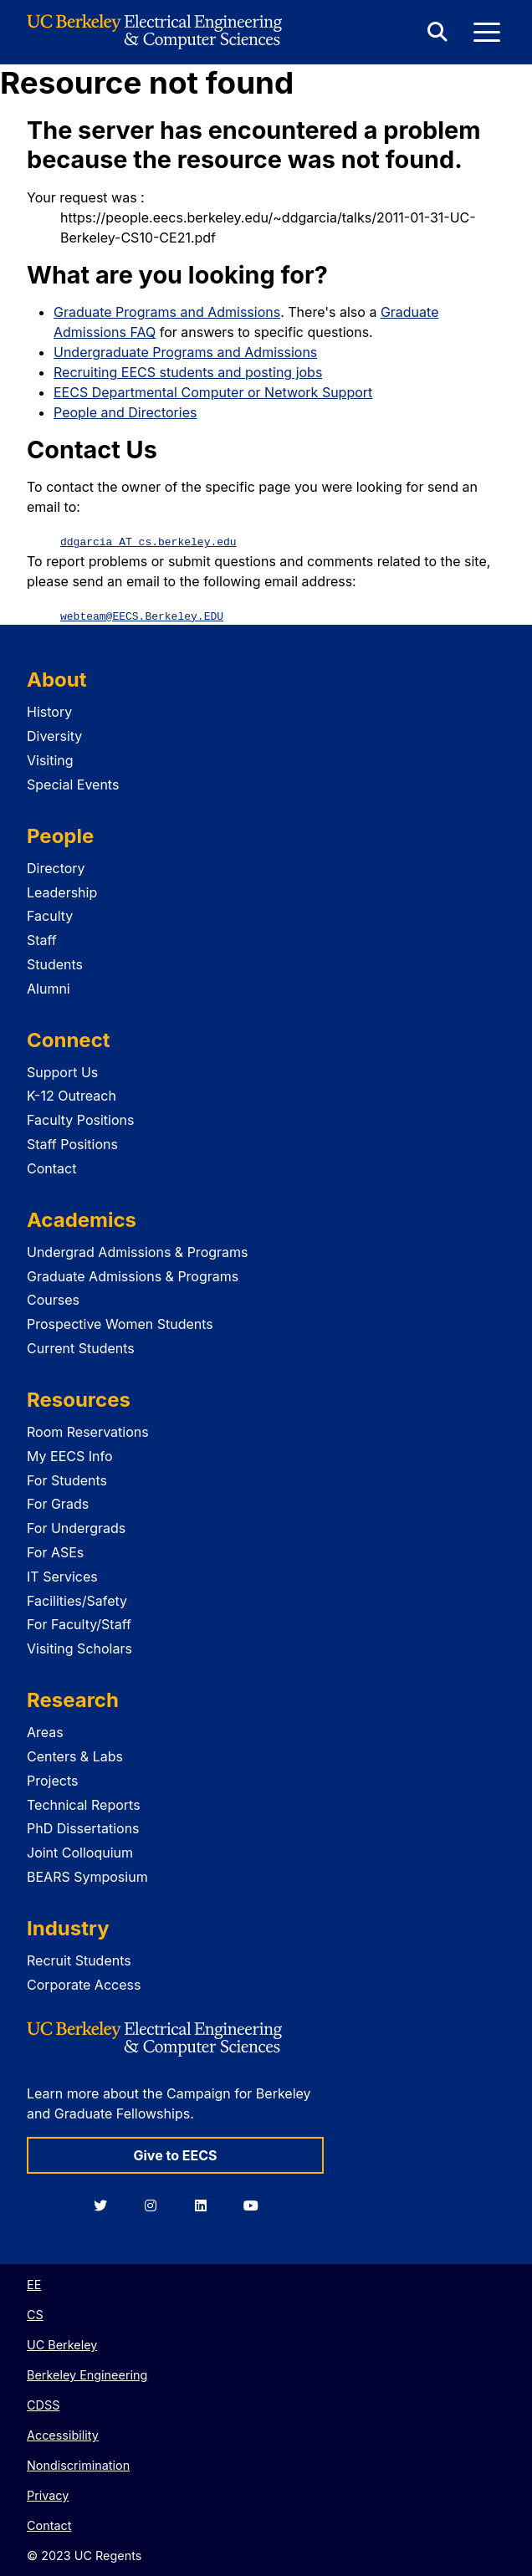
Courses (53, 1299)
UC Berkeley (62, 2344)
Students (55, 963)
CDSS (43, 2404)
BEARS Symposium (87, 1876)
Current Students (81, 1347)
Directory (56, 867)
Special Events (73, 783)
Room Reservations (88, 1431)
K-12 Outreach (71, 1094)
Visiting (50, 759)
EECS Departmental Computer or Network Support (213, 392)
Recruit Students (79, 1959)
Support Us (62, 1071)
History (49, 711)
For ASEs (55, 1551)
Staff (42, 939)
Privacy (48, 2494)
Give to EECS (175, 2154)
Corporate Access (84, 1983)
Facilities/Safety (77, 1600)
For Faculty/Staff (79, 1623)
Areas (45, 1731)
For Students (67, 1479)
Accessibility (63, 2434)
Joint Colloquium (80, 1851)
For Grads (58, 1503)
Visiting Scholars (79, 1647)
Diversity (54, 735)
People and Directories (125, 412)
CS (35, 2314)
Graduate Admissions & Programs (132, 1275)
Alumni (48, 987)
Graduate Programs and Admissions (167, 312)
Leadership (62, 891)
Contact (51, 1167)
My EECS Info (70, 1455)
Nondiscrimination (78, 2464)
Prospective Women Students (120, 1323)
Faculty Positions (80, 1119)
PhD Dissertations (83, 1827)
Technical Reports (84, 1804)
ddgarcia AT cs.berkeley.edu (148, 541)
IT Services (62, 1575)
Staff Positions (72, 1143)
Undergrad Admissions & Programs (137, 1251)
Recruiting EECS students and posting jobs (188, 372)
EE (34, 2284)
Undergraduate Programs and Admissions (185, 352)
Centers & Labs (75, 1755)
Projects (52, 1779)
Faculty (50, 915)
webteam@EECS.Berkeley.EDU (141, 614)
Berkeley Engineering (87, 2374)
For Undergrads (76, 1527)
